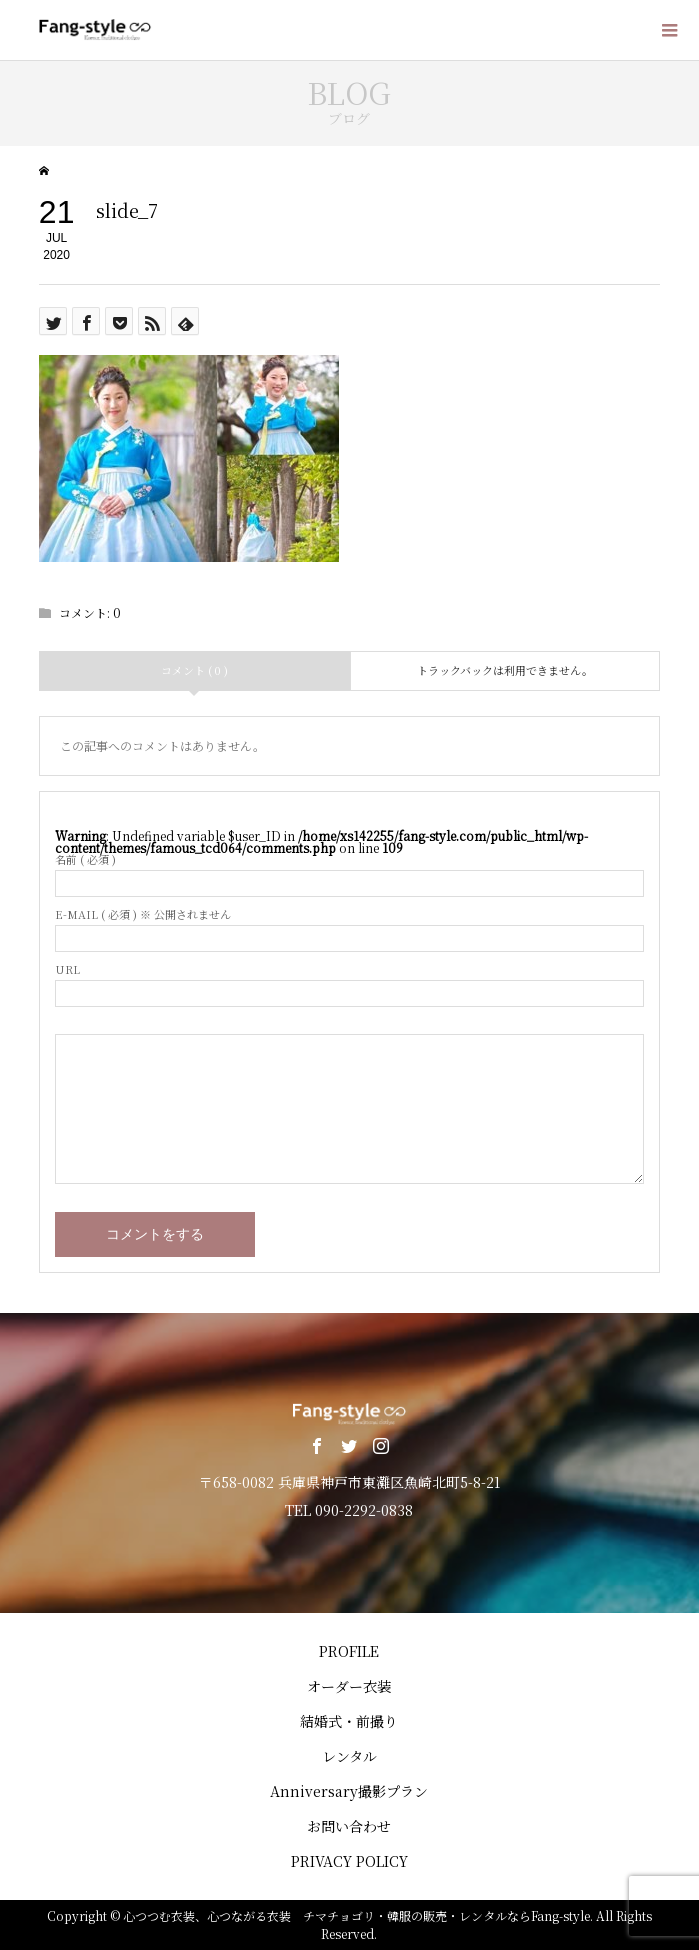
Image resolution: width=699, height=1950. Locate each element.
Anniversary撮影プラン (349, 1791)
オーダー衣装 (349, 1686)
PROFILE (349, 1651)
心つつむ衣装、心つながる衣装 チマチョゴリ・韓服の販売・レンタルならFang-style (356, 1915)
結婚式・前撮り (349, 1721)
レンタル (349, 1756)
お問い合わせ (349, 1826)
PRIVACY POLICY (349, 1861)
